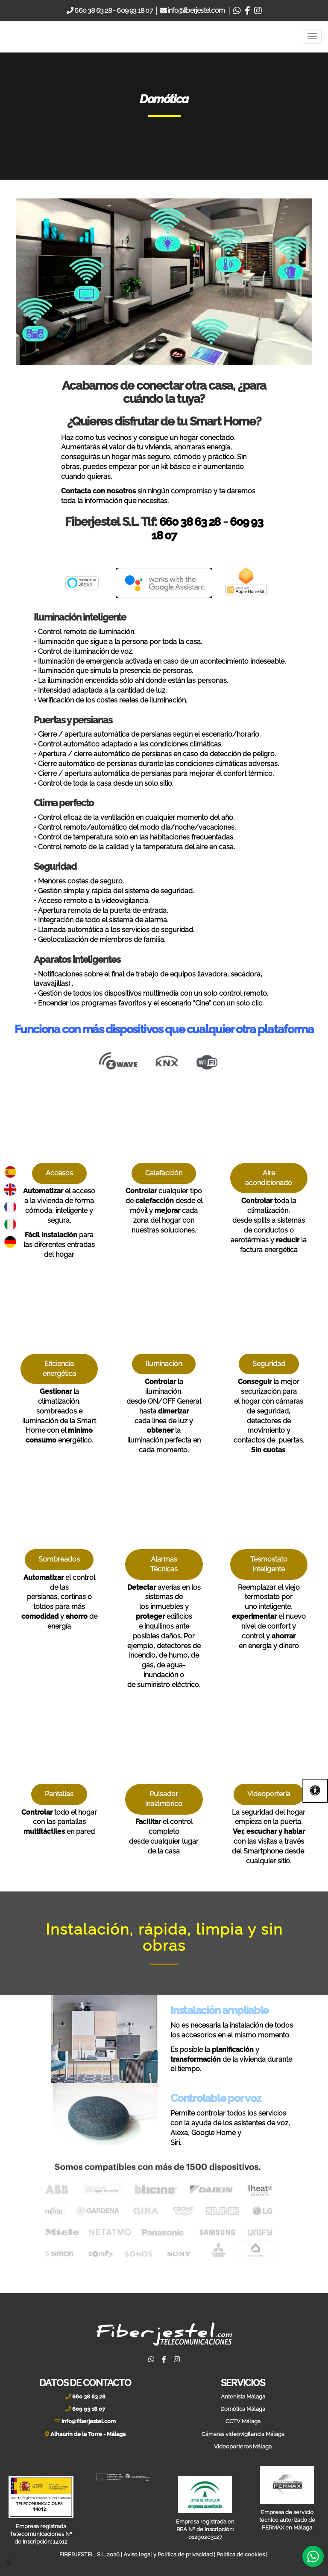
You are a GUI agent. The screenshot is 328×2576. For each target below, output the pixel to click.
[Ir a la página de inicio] (25, 36)
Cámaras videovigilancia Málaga (243, 2433)
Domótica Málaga (242, 2407)
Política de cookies (241, 2553)
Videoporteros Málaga (243, 2445)
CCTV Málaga (243, 2420)
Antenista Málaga (243, 2395)
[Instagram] (257, 10)
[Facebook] (247, 10)
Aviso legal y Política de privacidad (168, 2553)
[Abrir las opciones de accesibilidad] (315, 1791)
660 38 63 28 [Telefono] (92, 10)
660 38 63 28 (189, 521)
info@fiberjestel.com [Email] (197, 10)
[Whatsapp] (236, 10)
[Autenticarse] (9, 2561)
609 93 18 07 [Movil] (134, 10)
